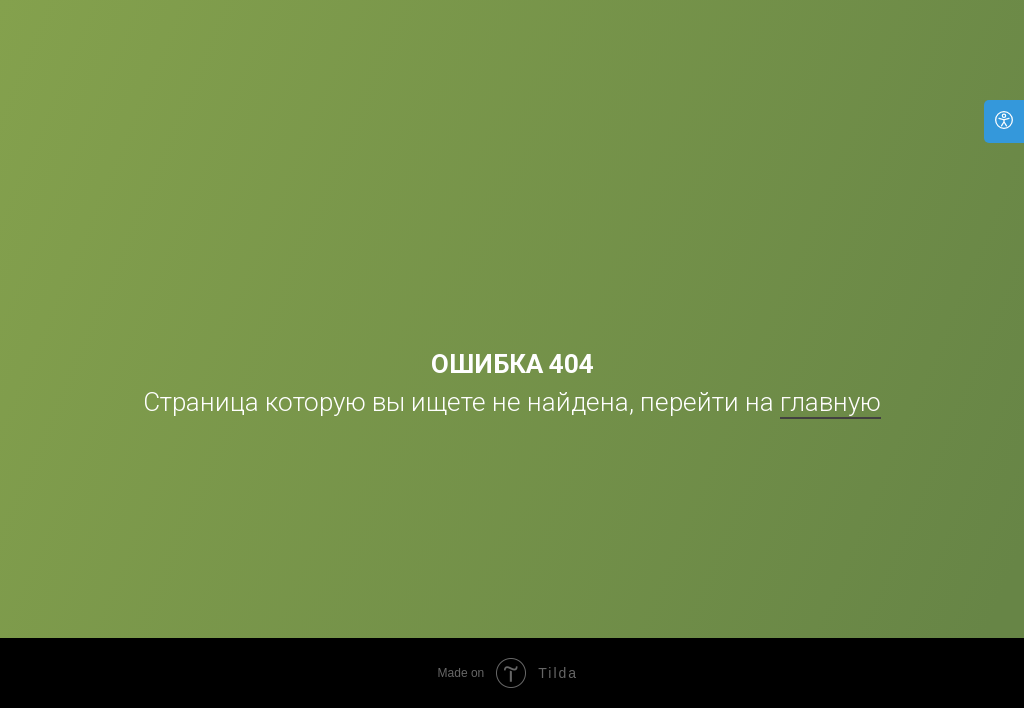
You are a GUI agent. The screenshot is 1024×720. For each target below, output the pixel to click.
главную (830, 402)
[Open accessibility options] (1004, 121)
